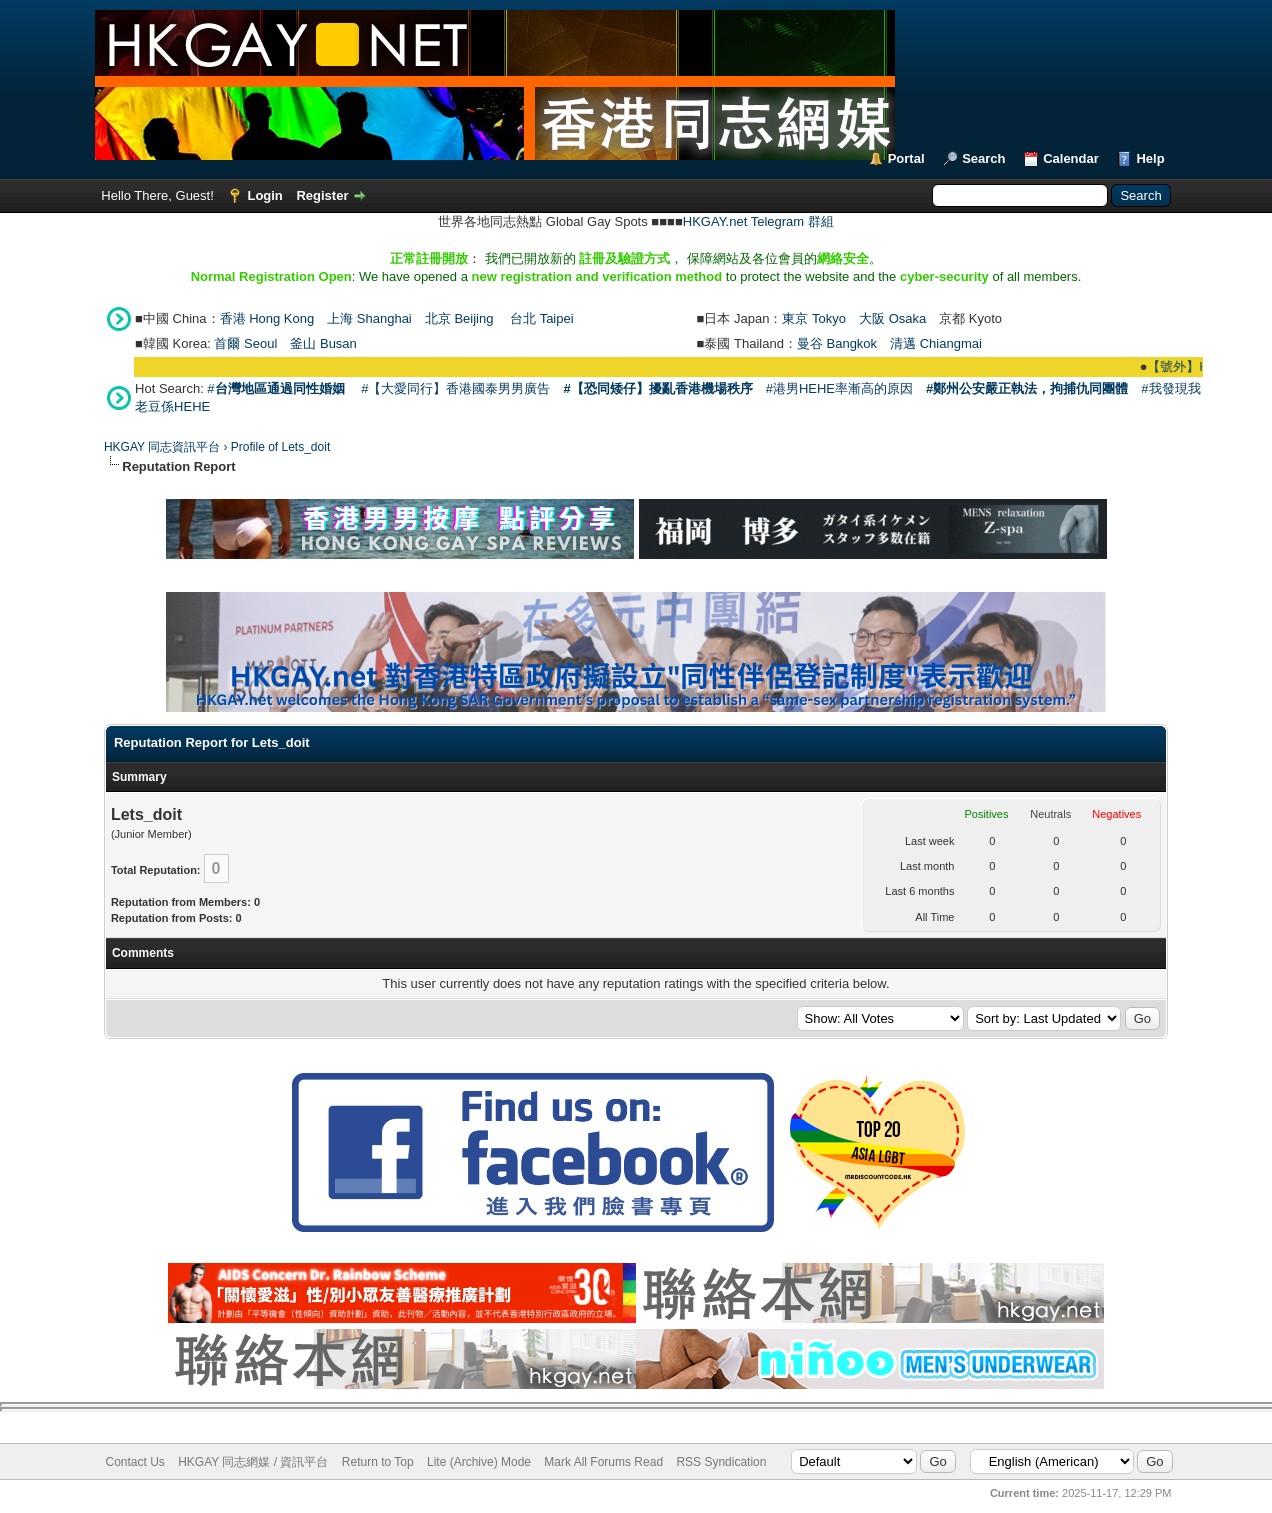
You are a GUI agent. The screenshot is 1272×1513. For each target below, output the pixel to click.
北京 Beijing (459, 318)
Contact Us (135, 1462)
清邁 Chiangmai (936, 343)
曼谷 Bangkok (837, 343)
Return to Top (378, 1462)
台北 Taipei (542, 318)
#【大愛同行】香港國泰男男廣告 (455, 388)
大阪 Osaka (892, 318)
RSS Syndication (721, 1462)
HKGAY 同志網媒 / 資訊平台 (253, 1462)
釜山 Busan (323, 343)
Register (322, 195)
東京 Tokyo (814, 318)
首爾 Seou (244, 343)
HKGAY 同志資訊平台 (162, 447)
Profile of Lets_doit (280, 447)
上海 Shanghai (369, 318)
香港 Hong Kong (267, 318)
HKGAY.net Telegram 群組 (758, 221)
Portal (906, 158)
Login (264, 195)
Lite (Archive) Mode (479, 1462)
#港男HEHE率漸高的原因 (839, 388)
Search (983, 158)
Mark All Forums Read (603, 1462)
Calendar (1071, 158)
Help (1150, 158)
